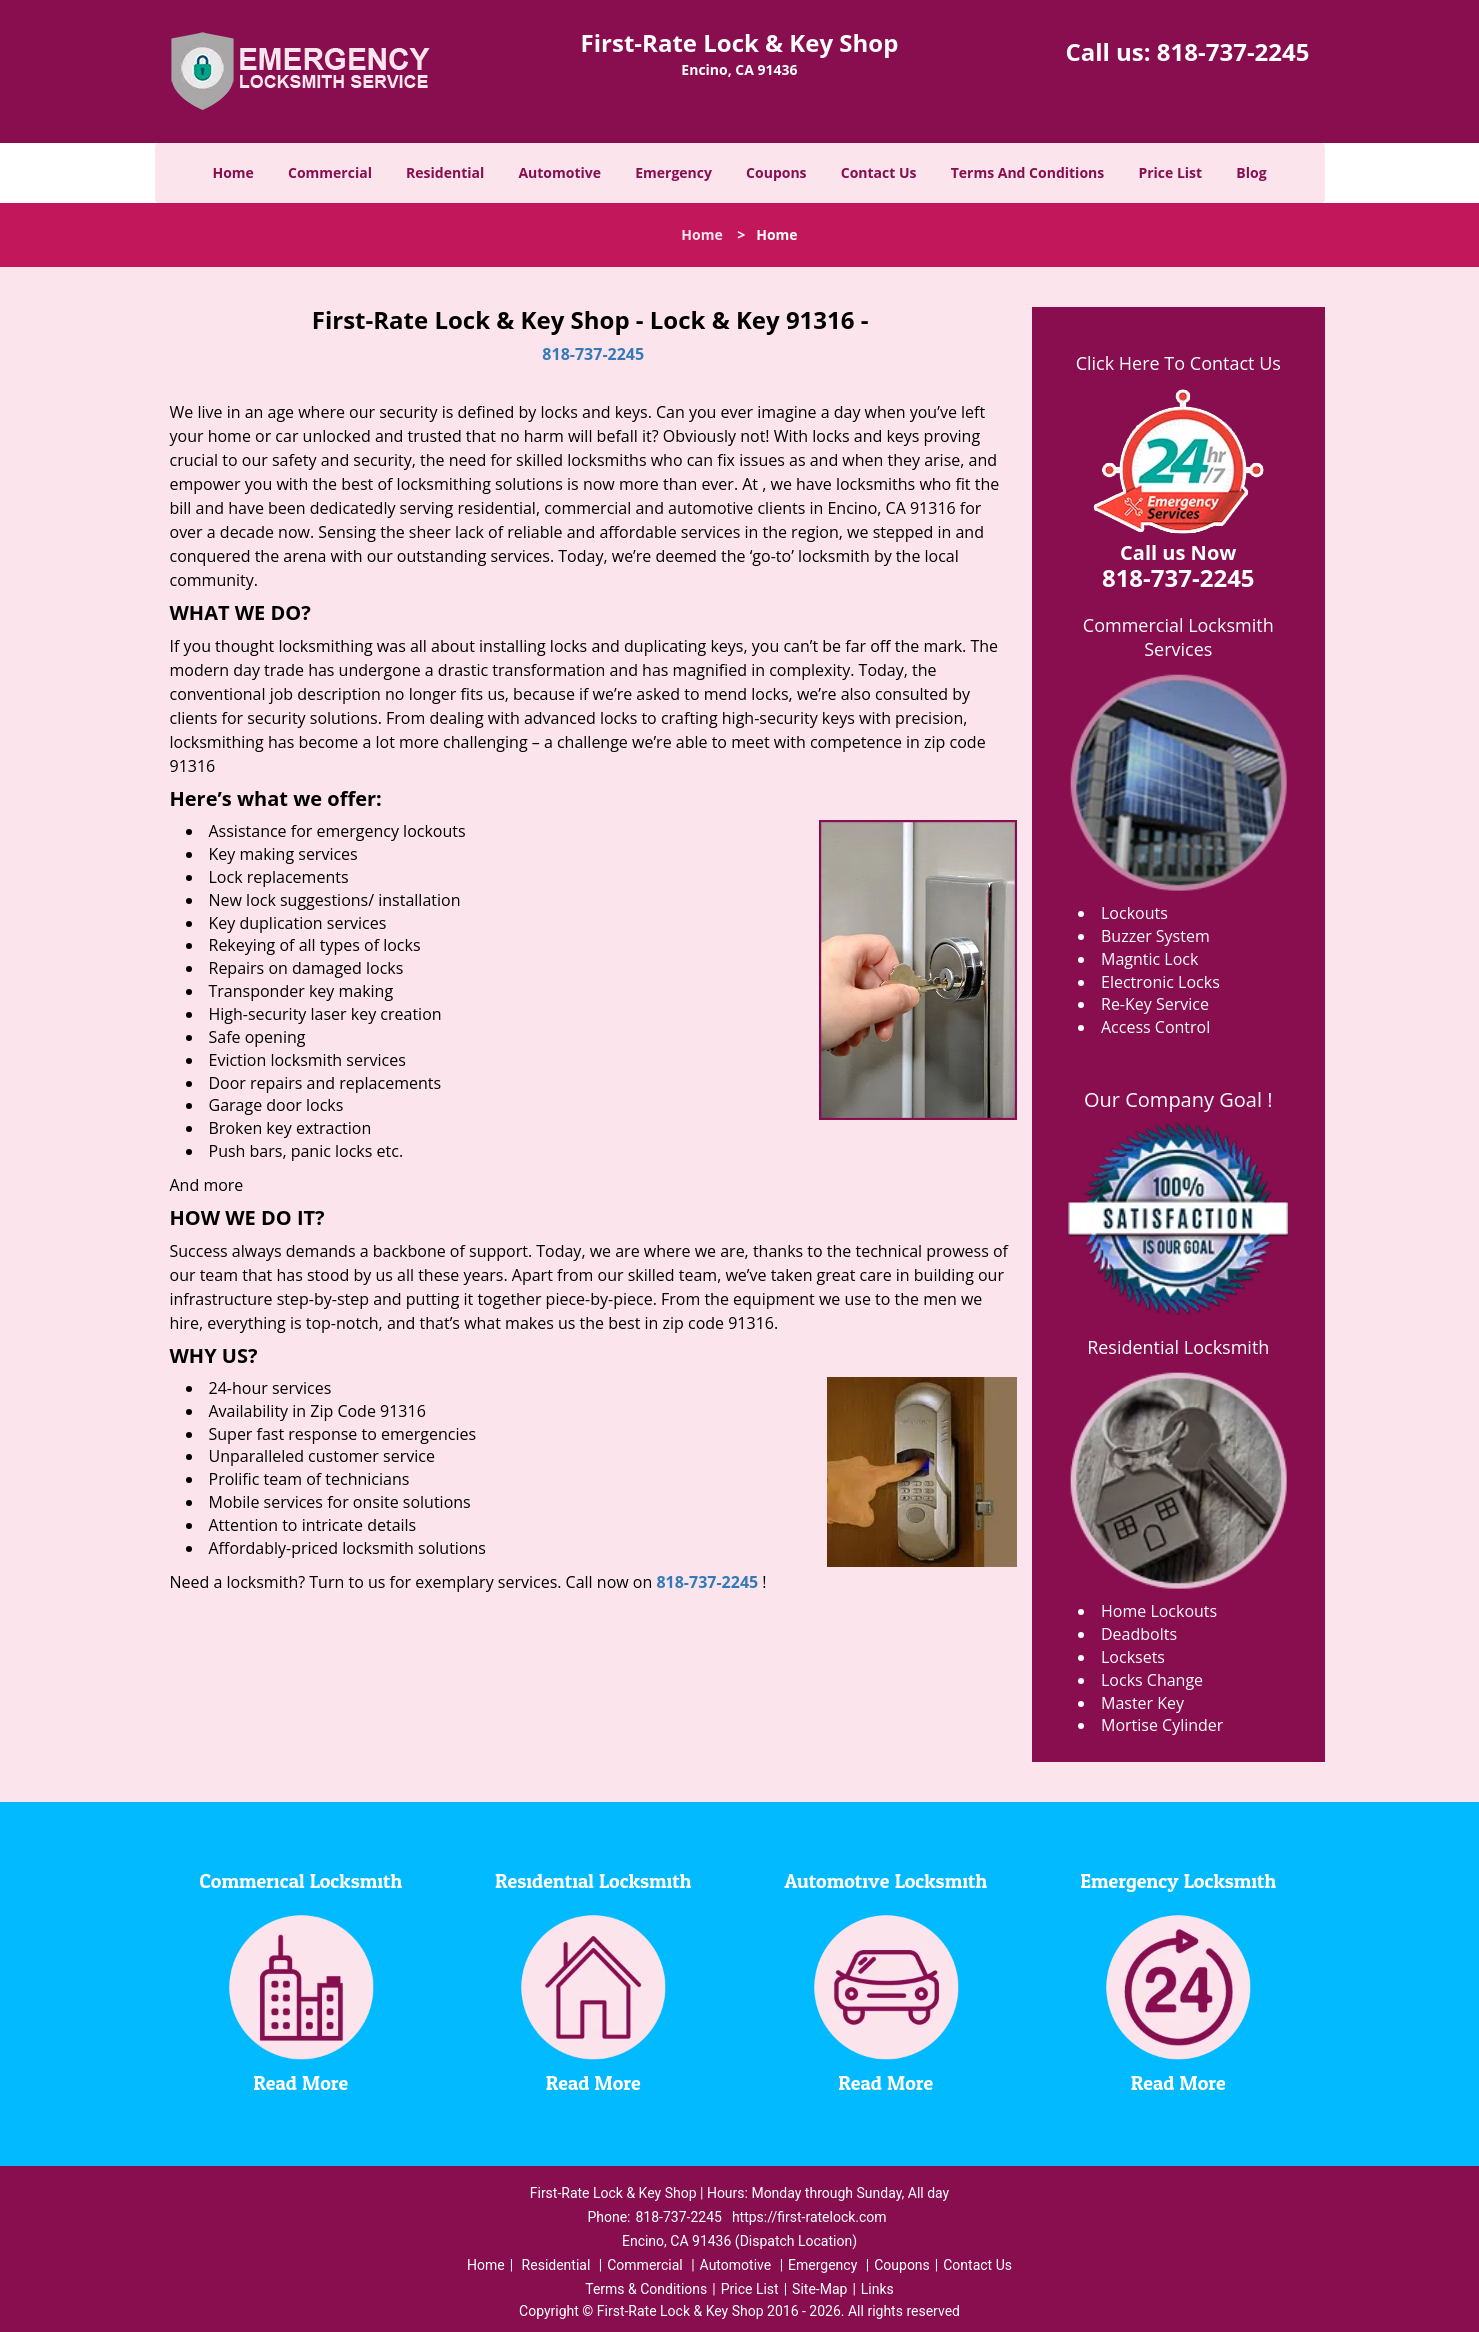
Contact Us (879, 172)
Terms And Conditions (1028, 172)
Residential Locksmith (1178, 1347)
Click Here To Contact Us (1178, 363)
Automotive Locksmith (885, 1882)
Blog (1251, 172)
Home (232, 172)
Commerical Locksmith (300, 1882)
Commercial (330, 172)
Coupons (776, 172)
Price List (1170, 172)
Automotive (559, 172)
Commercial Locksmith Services (1178, 637)
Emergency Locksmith (1178, 1882)
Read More (300, 2084)
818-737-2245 (1233, 51)
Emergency (673, 172)
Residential (445, 172)
